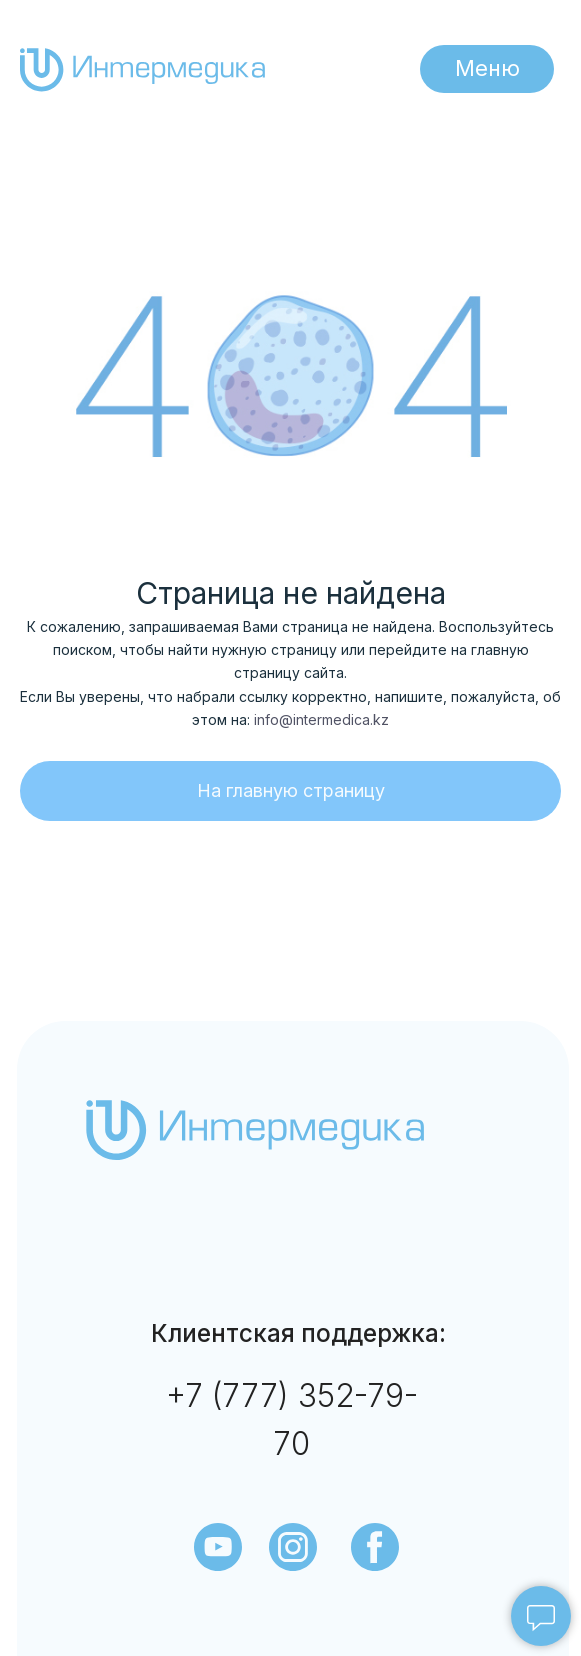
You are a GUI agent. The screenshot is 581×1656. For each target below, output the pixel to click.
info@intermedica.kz (321, 719)
